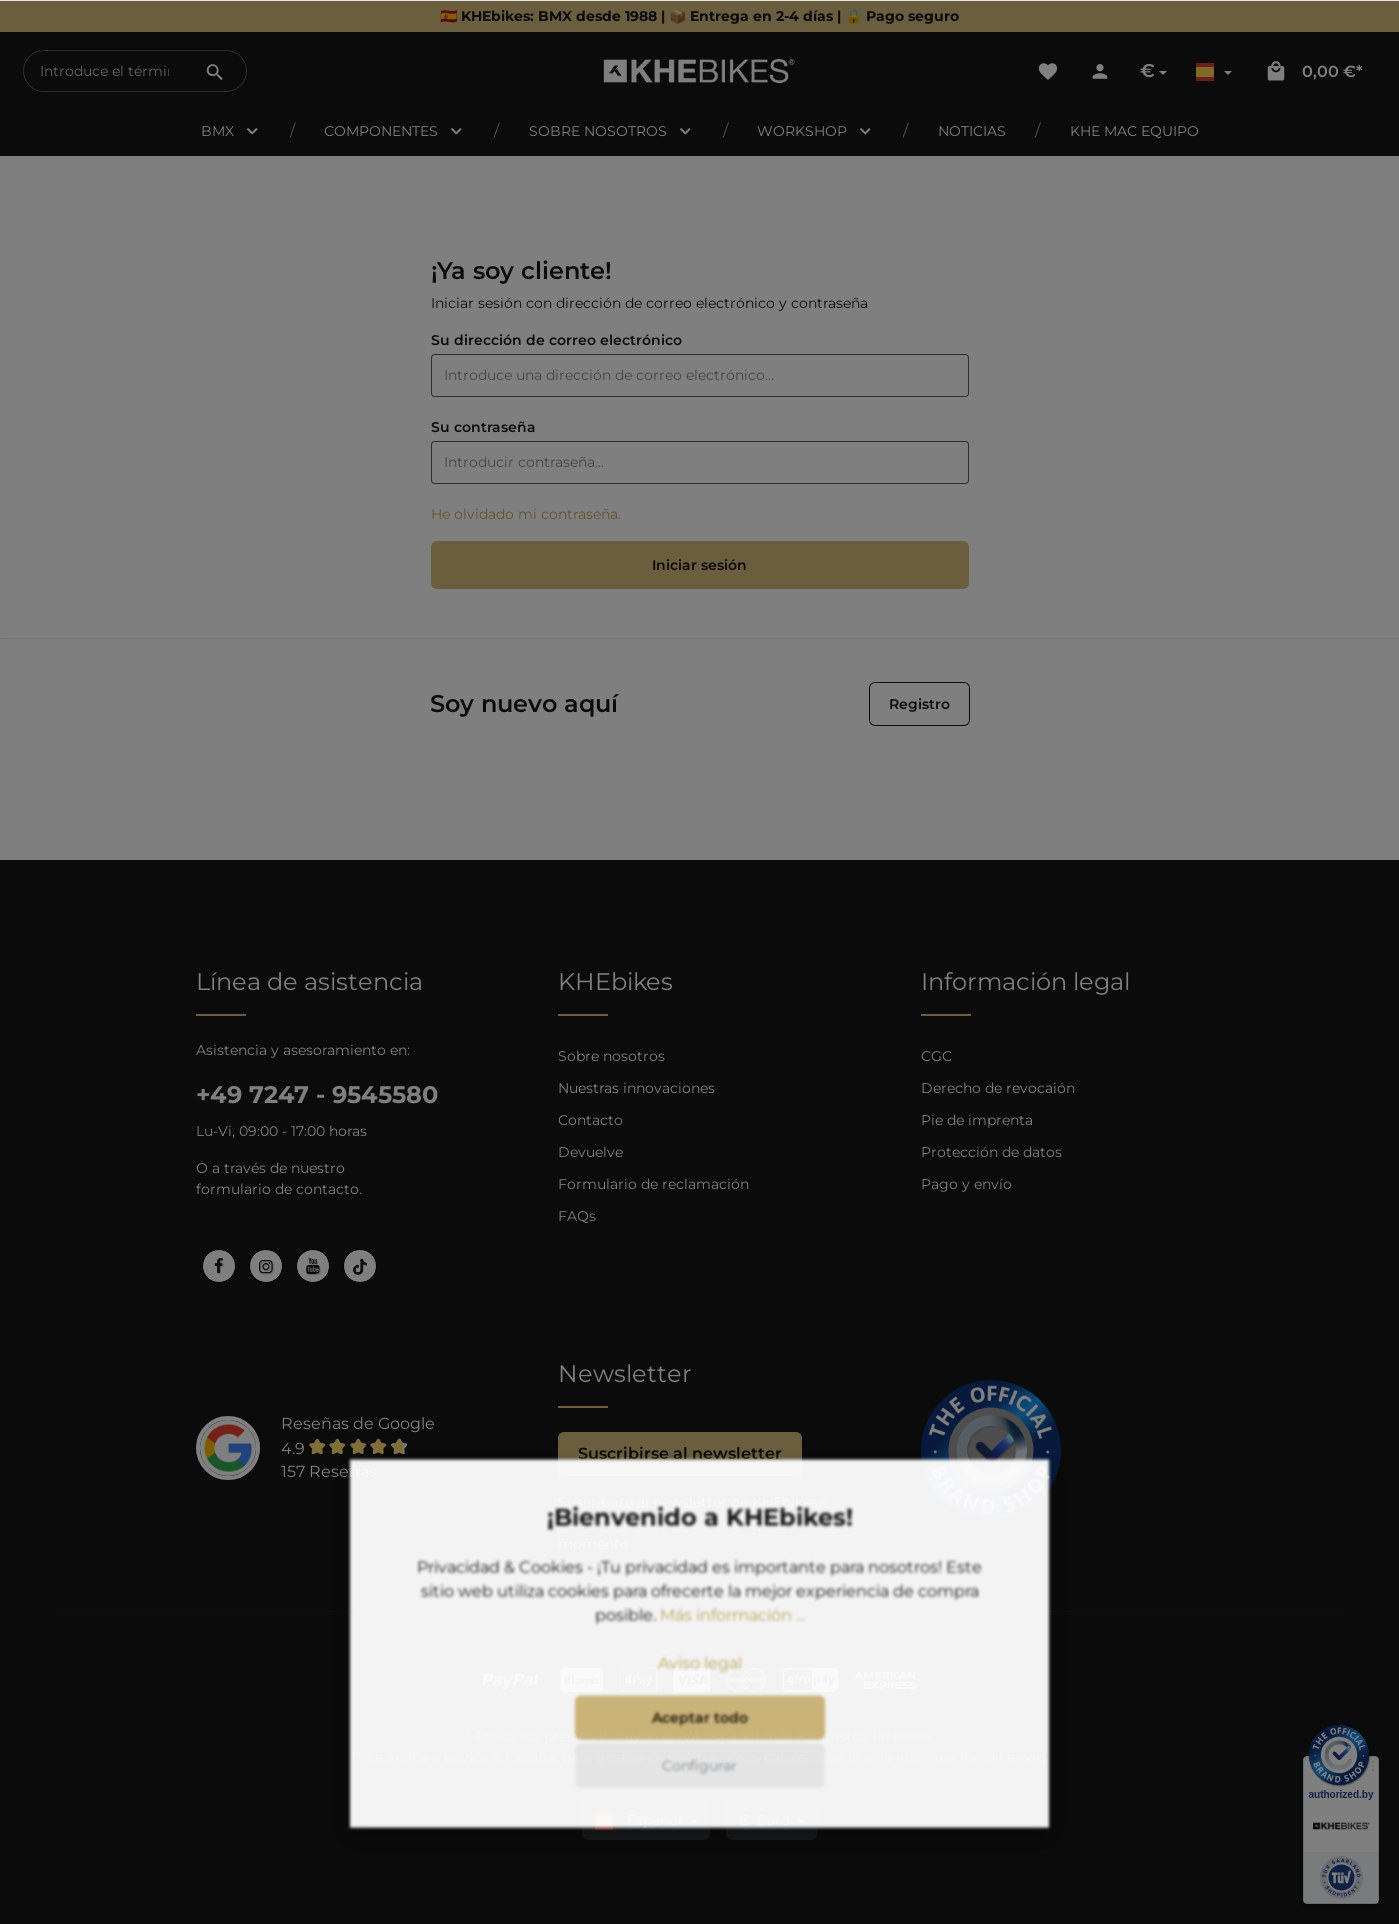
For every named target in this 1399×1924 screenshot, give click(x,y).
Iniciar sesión (699, 565)
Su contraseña (483, 427)
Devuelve (590, 1152)
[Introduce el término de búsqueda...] (104, 71)
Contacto (590, 1120)
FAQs (577, 1216)
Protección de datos (991, 1152)
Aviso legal (700, 1689)
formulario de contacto (277, 1189)
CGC (936, 1056)
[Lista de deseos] (1048, 71)
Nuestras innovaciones (636, 1088)
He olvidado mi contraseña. (526, 514)
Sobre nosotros (611, 1056)
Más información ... (732, 1641)
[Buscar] (215, 71)
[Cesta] (1313, 71)
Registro (919, 704)
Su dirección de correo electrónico (556, 340)
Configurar (699, 1792)
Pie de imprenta (977, 1120)
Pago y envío (966, 1184)
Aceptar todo (700, 1744)
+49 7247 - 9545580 (317, 1094)
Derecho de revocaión (998, 1088)
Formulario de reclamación (653, 1184)
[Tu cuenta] (1100, 71)
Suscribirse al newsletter (680, 1453)
